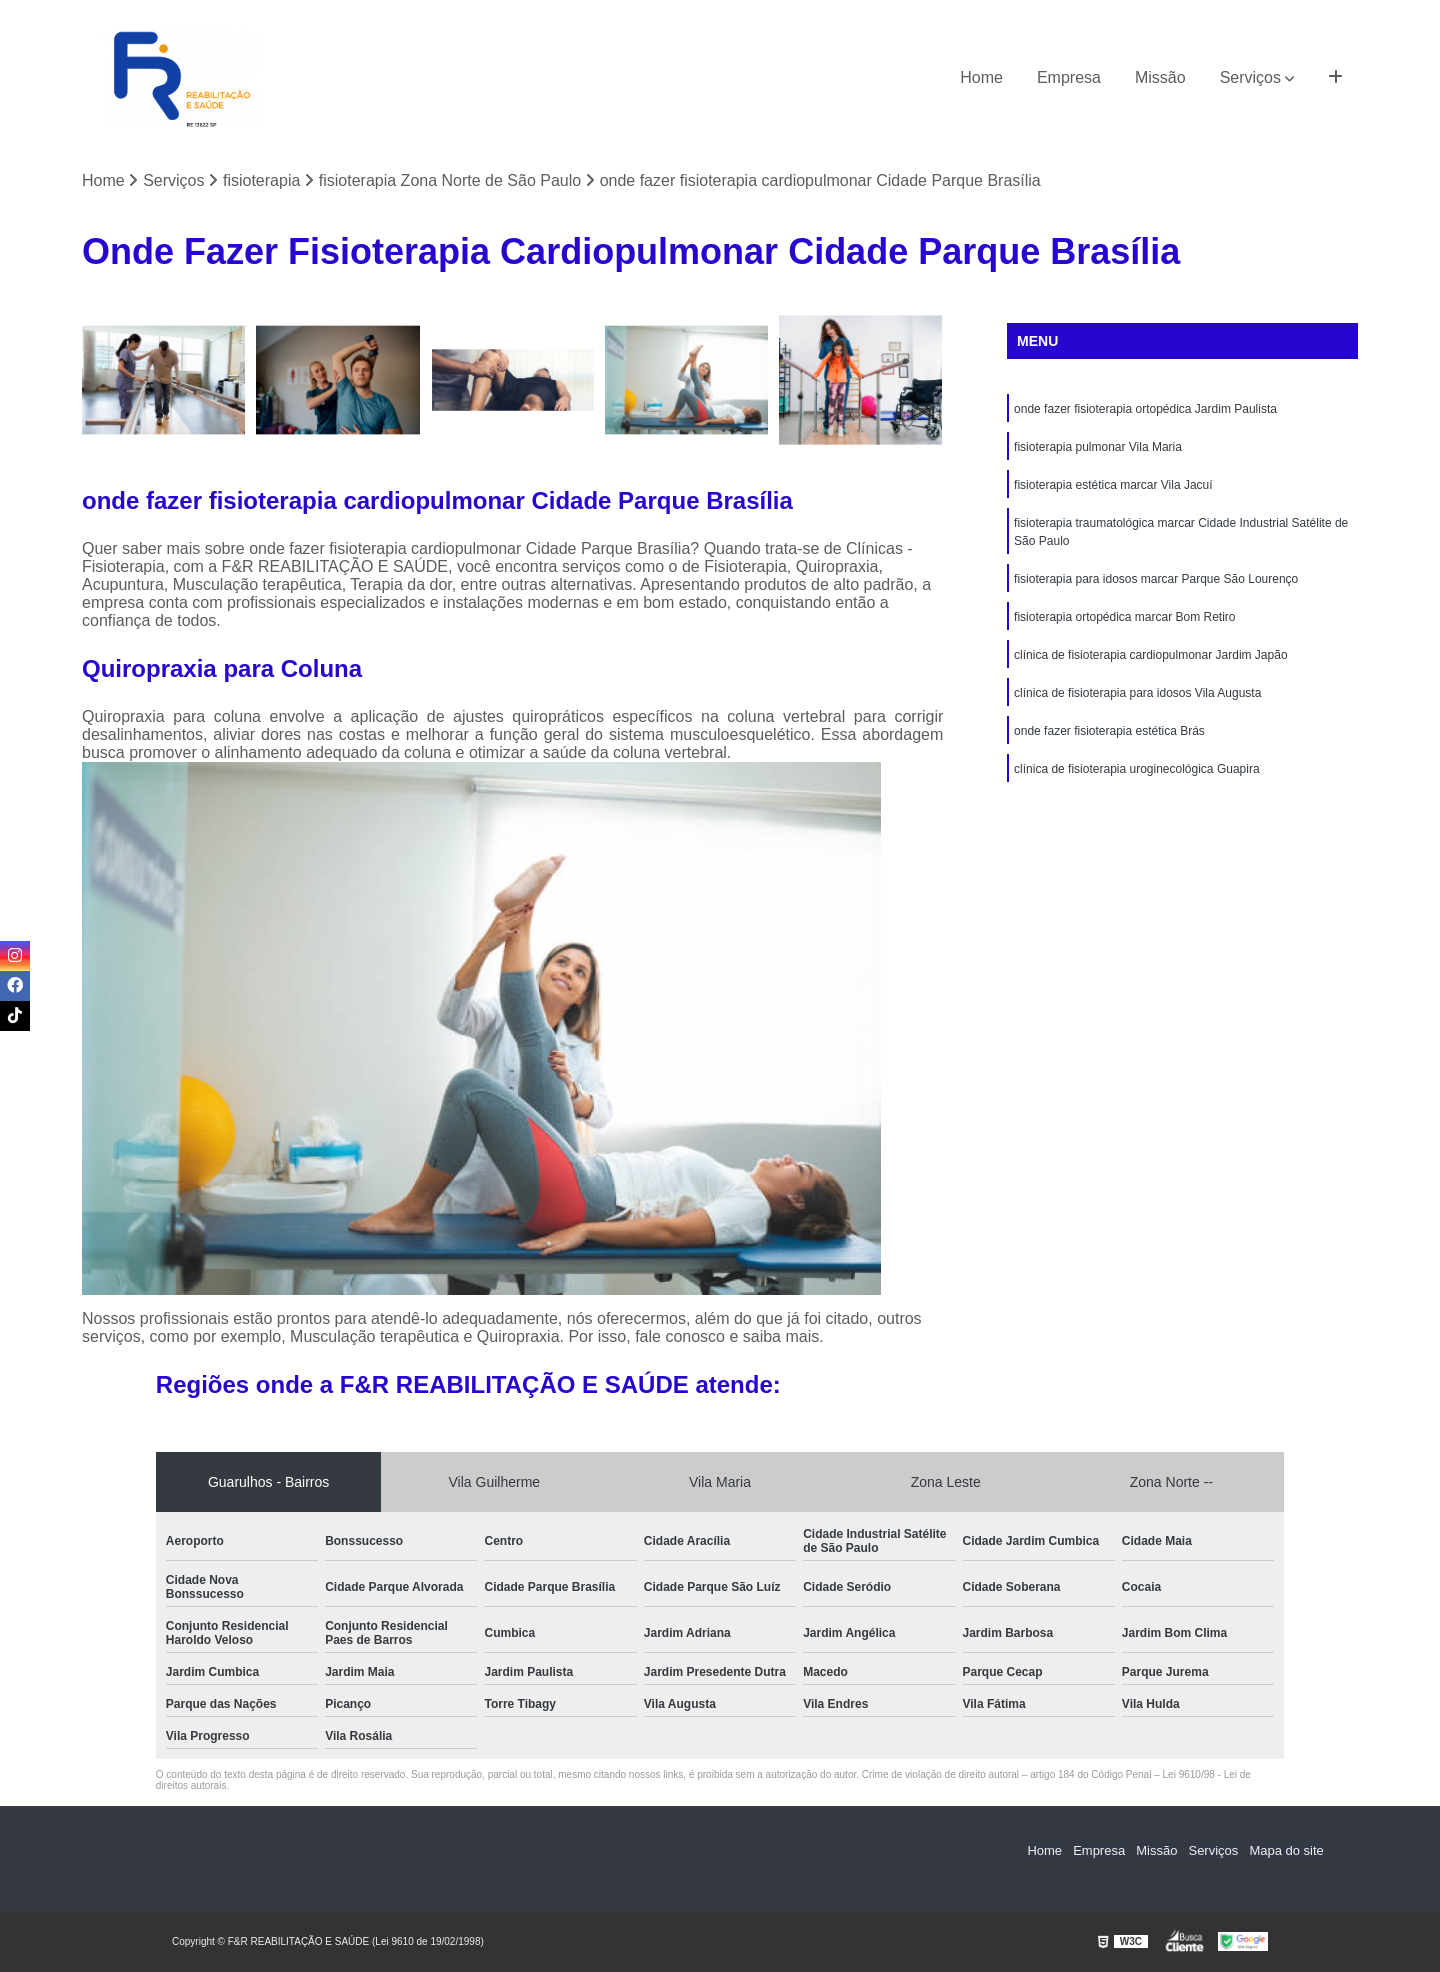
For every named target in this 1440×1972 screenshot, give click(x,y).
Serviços (1250, 77)
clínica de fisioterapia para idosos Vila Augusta (1137, 693)
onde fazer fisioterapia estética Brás (1109, 731)
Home (981, 77)
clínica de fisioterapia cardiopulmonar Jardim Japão (1150, 655)
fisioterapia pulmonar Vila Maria (1098, 447)
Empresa (1069, 77)
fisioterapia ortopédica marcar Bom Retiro (1124, 617)
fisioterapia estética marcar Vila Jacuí (1113, 485)
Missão (1160, 77)
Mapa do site (1287, 1850)
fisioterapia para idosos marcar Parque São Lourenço (1156, 579)
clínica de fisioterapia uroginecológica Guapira (1136, 769)
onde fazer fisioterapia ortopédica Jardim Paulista (1145, 409)
